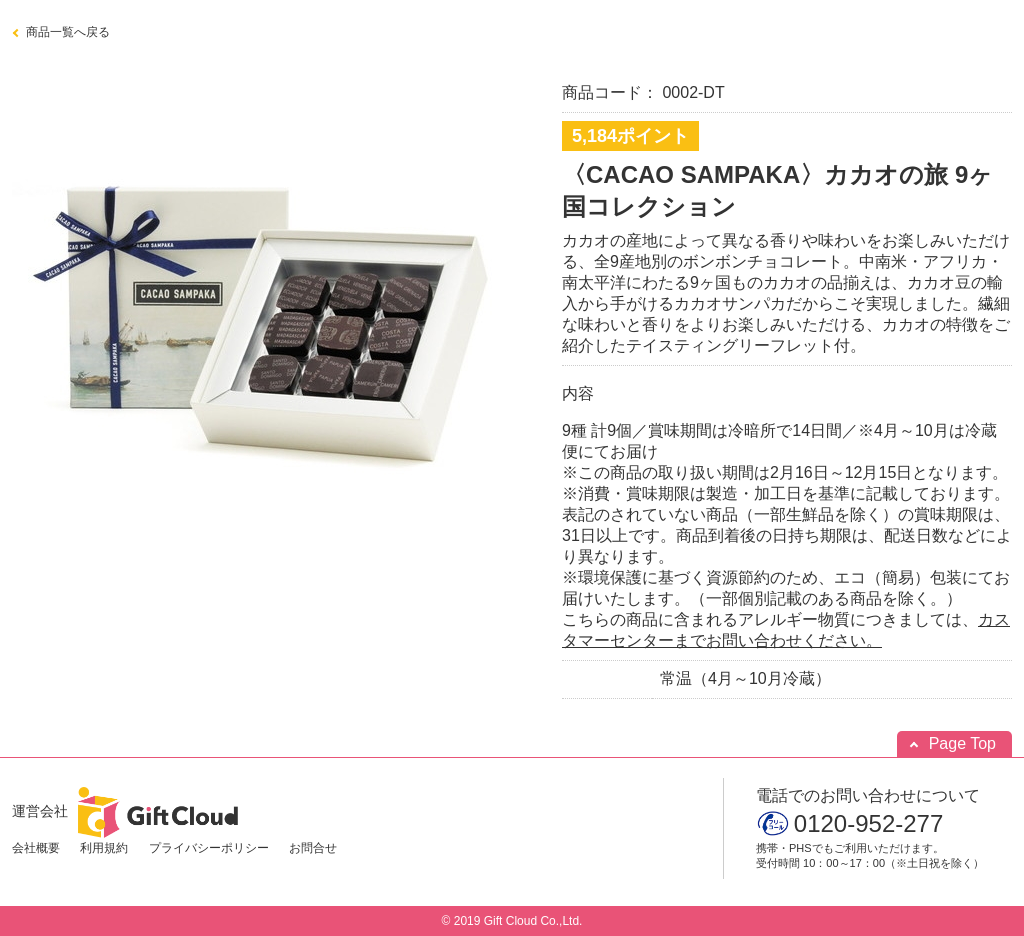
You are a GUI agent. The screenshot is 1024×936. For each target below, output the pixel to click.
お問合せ (313, 848)
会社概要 (36, 848)
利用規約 (104, 848)
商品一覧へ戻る (68, 32)
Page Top (962, 743)
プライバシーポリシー (209, 848)
